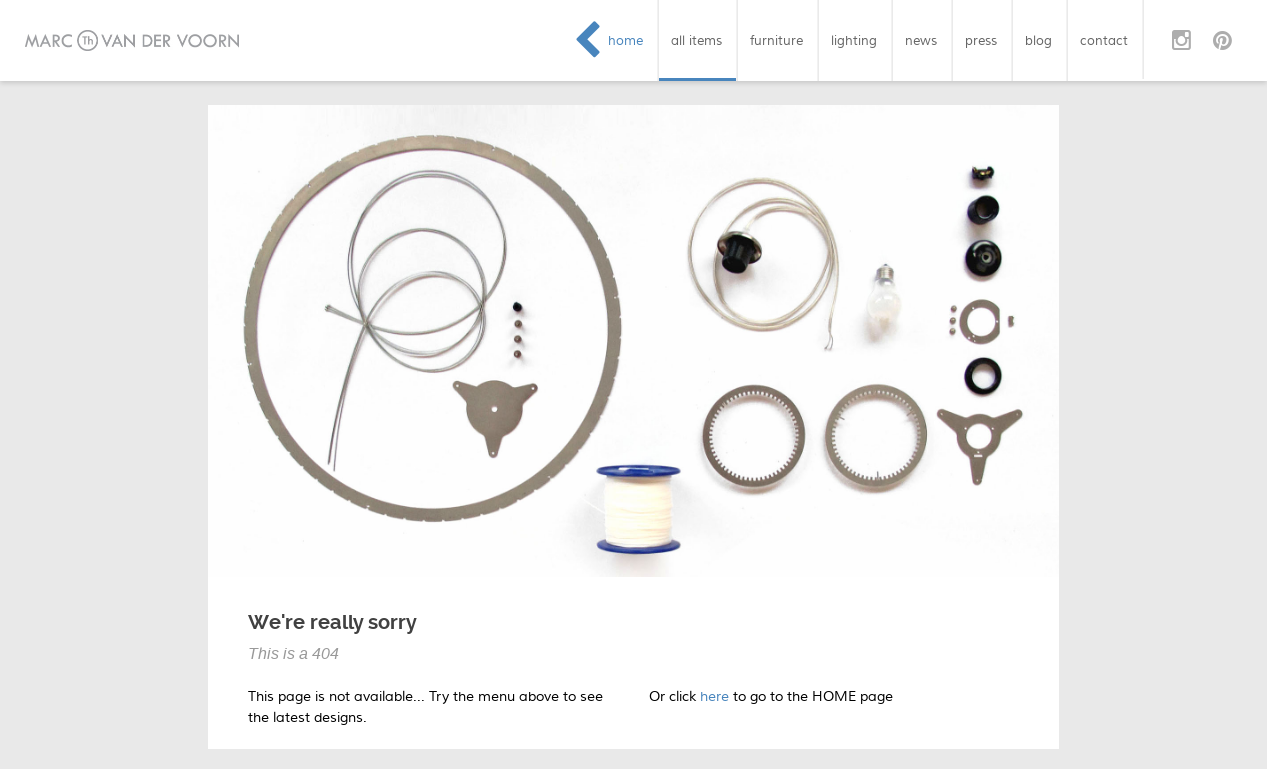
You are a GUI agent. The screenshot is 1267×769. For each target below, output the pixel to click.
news (921, 40)
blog (1038, 40)
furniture (776, 40)
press (981, 40)
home (625, 40)
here (714, 696)
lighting (854, 40)
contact (1104, 40)
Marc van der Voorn (132, 40)
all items (696, 40)
